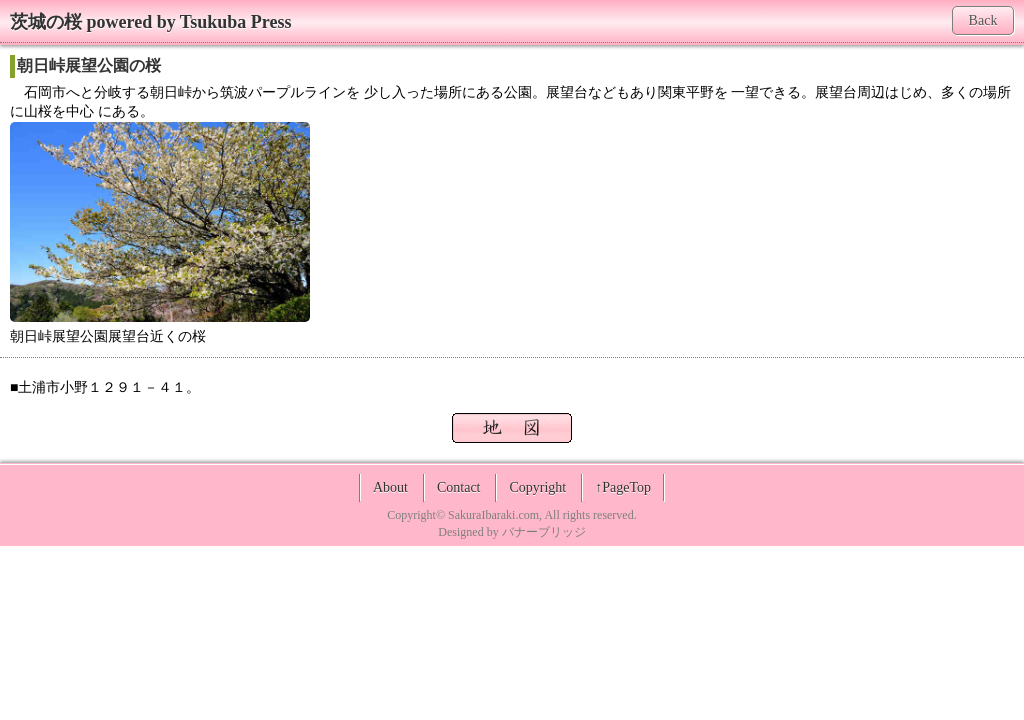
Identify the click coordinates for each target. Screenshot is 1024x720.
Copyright (537, 487)
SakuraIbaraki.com (493, 515)
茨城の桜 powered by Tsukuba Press (150, 22)
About (390, 487)
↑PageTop (623, 487)
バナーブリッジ (544, 532)
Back (983, 20)
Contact (459, 487)
